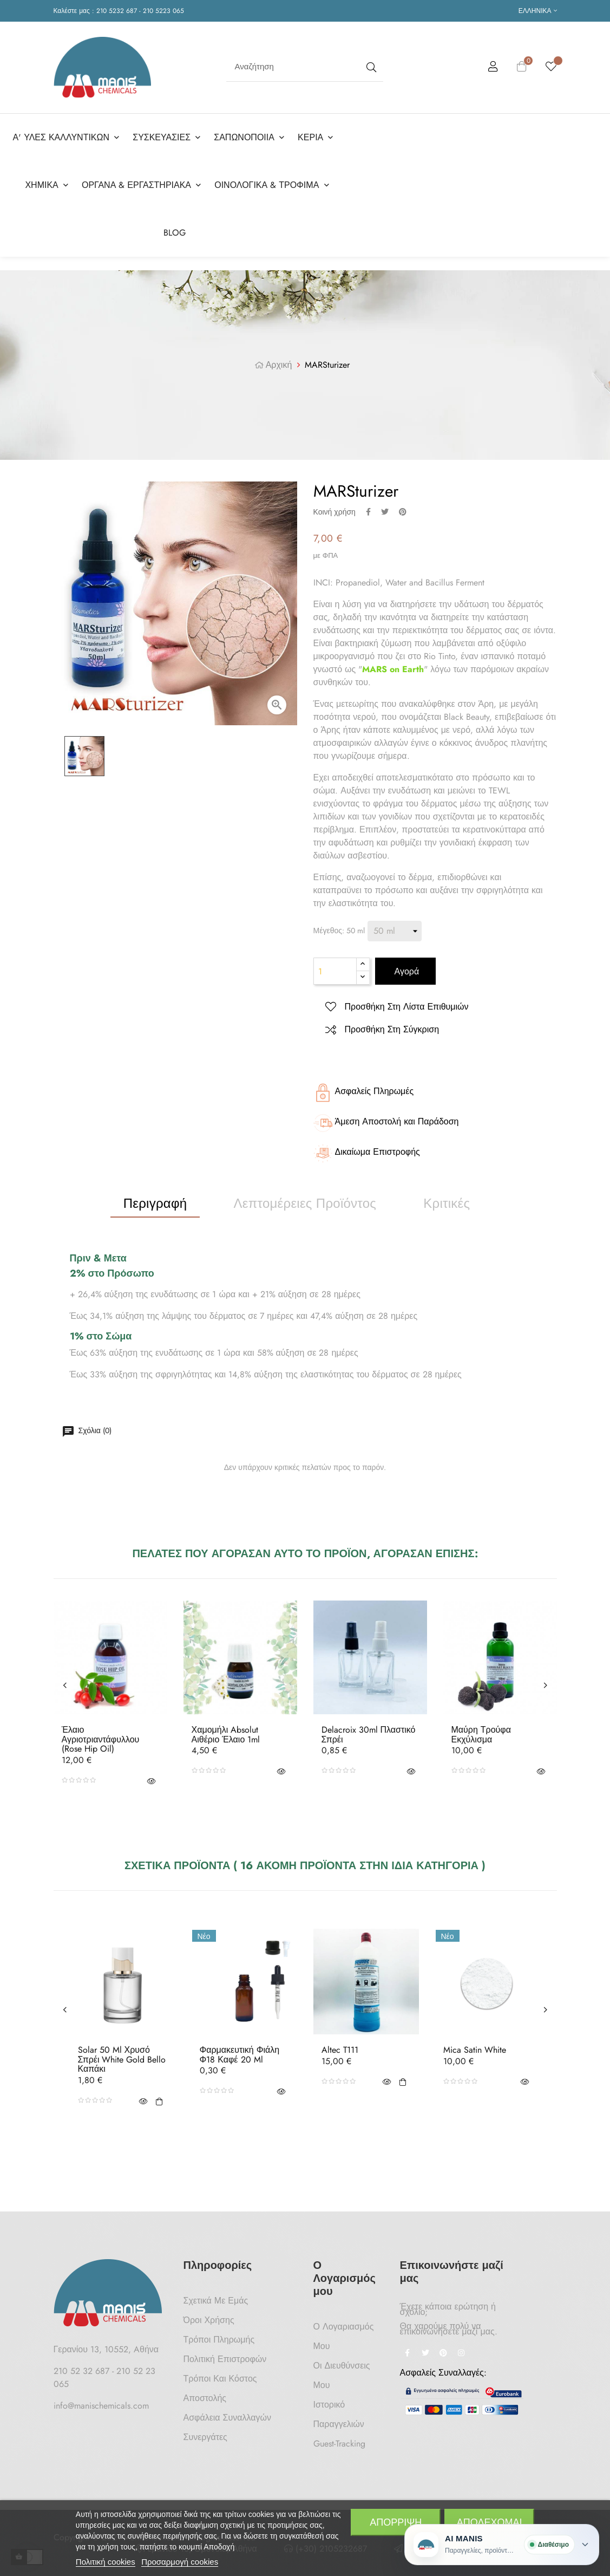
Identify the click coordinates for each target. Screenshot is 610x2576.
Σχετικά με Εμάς (215, 2300)
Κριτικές (446, 1203)
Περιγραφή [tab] (155, 1203)
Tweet (385, 511)
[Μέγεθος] (395, 931)
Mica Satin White (474, 2050)
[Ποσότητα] (335, 971)
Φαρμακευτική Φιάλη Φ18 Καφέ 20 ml (240, 2054)
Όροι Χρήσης (208, 2320)
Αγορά (405, 971)
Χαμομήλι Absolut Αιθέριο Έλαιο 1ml (226, 1734)
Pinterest (402, 511)
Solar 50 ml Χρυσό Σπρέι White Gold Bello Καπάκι (122, 2059)
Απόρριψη (396, 2522)
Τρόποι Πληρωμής (219, 2339)
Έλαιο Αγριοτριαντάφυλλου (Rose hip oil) (101, 1739)
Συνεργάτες (205, 2437)
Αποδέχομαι (489, 2522)
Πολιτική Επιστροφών (225, 2359)
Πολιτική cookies (105, 2561)
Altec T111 (340, 2050)
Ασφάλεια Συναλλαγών (227, 2417)
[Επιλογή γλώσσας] (538, 11)
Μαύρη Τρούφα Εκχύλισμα (481, 1734)
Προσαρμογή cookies (179, 2561)
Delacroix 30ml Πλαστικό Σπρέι (369, 1734)
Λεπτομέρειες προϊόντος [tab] (305, 1203)
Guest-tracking (339, 2443)
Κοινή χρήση (368, 511)
